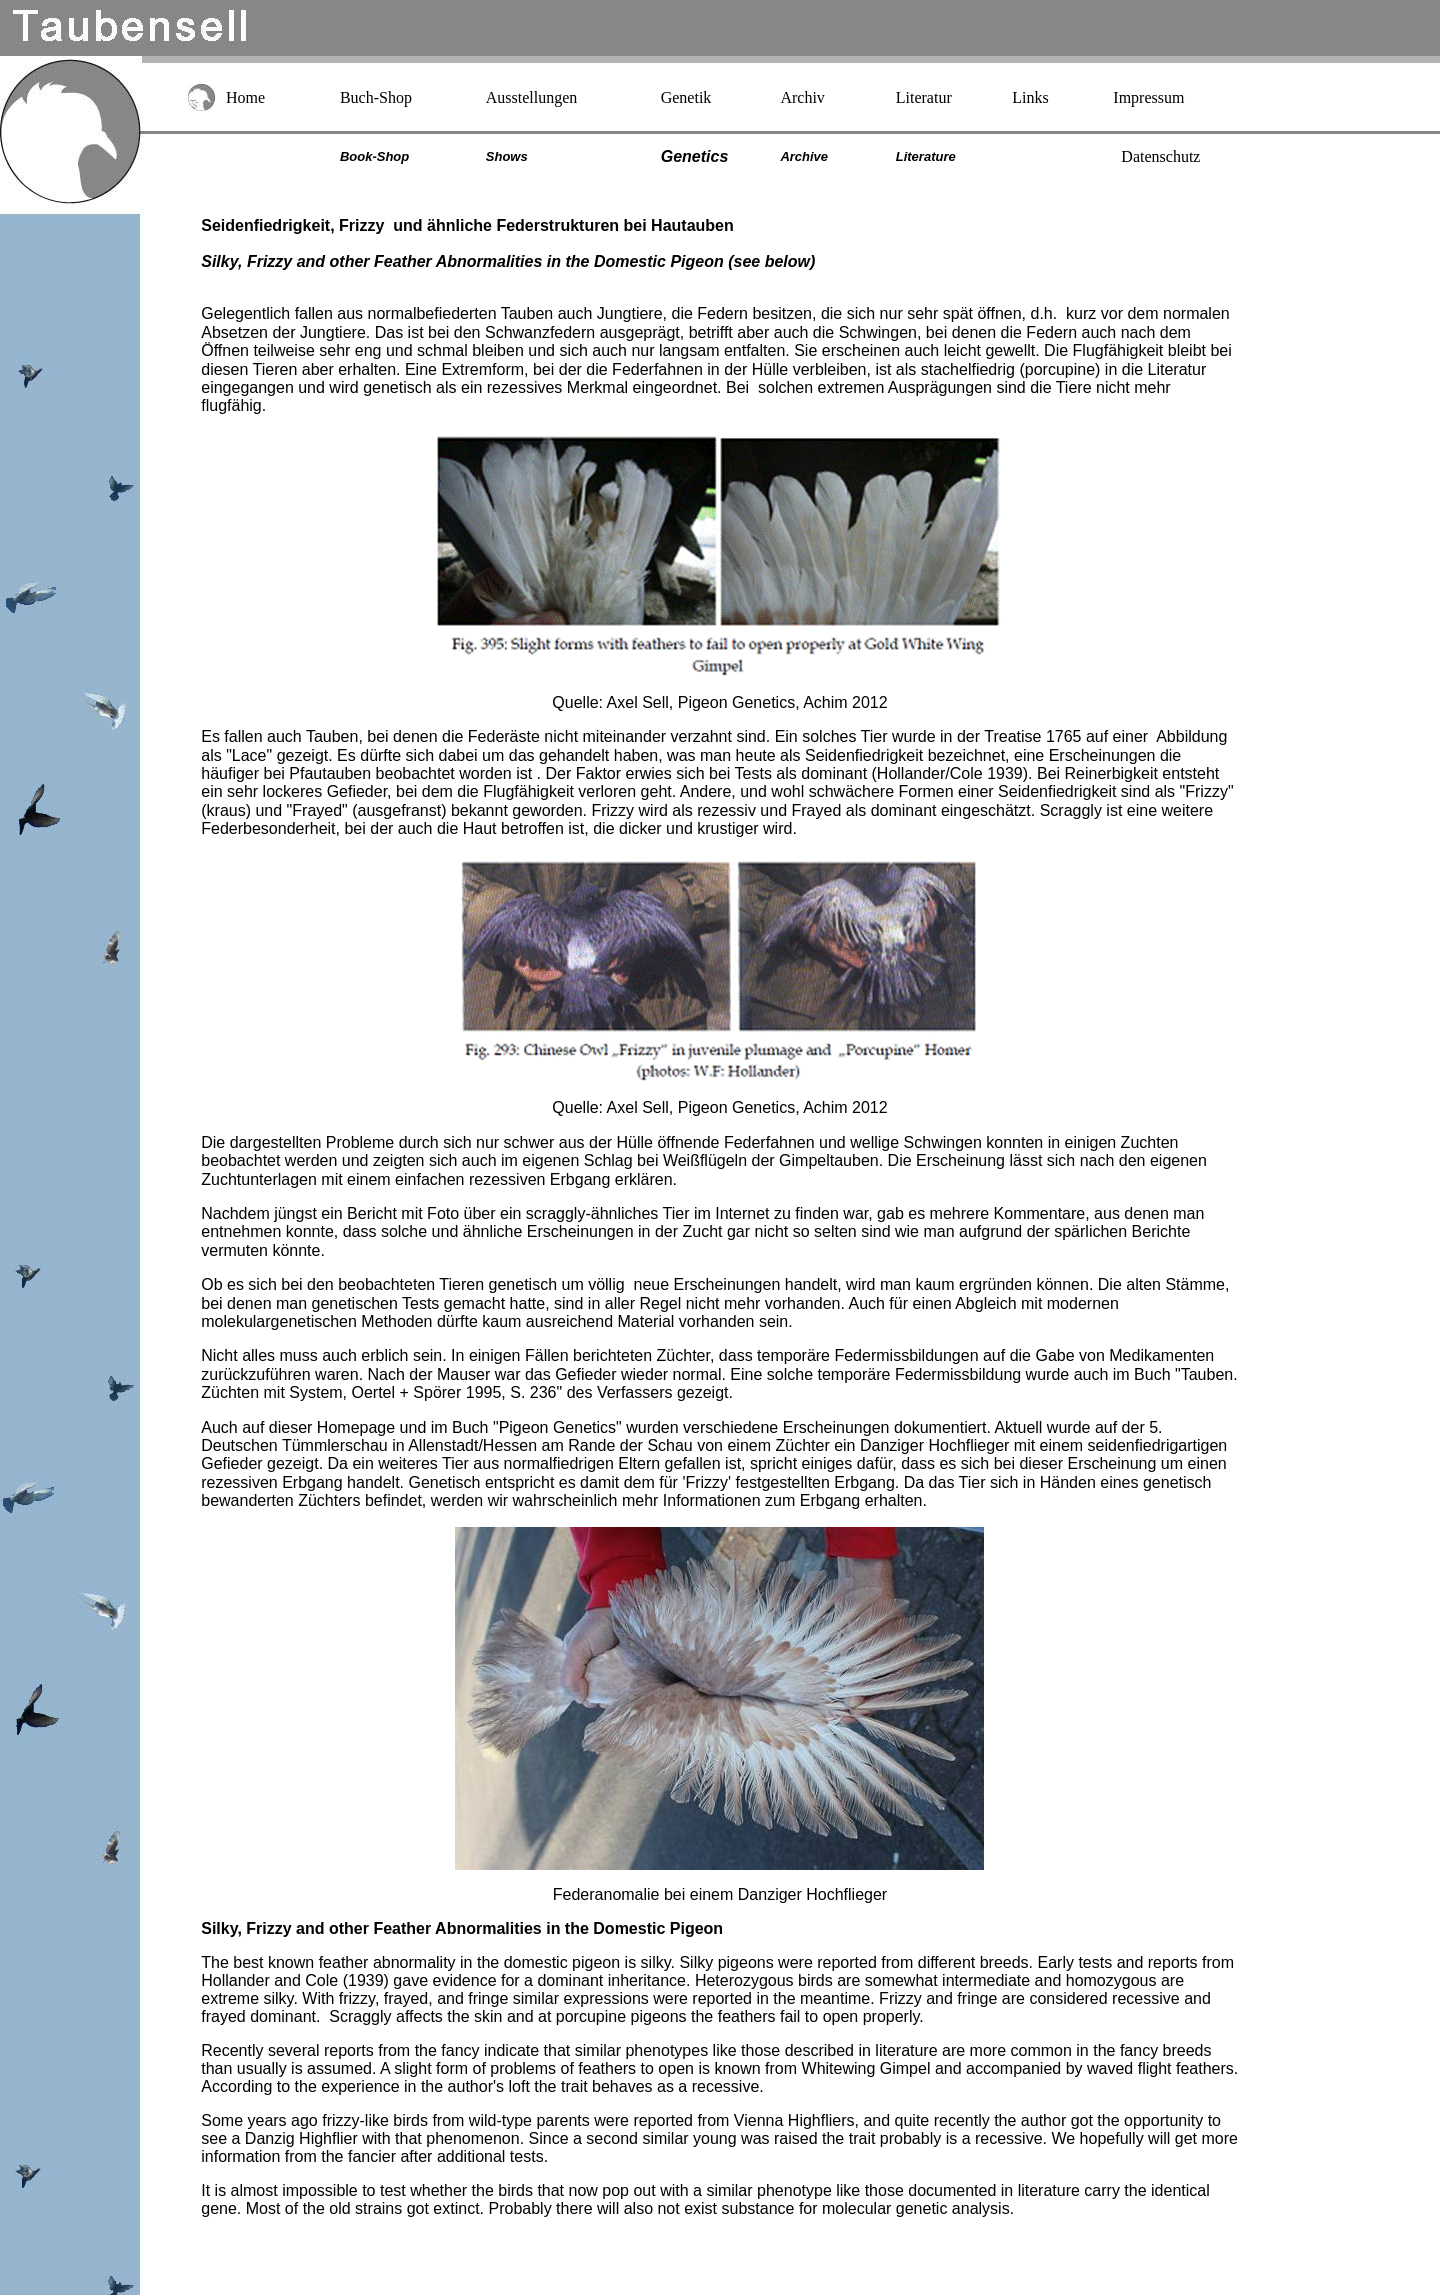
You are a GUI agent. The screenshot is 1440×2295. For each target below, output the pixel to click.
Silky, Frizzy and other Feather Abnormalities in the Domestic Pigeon (462, 261)
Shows (507, 156)
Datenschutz (1160, 156)
